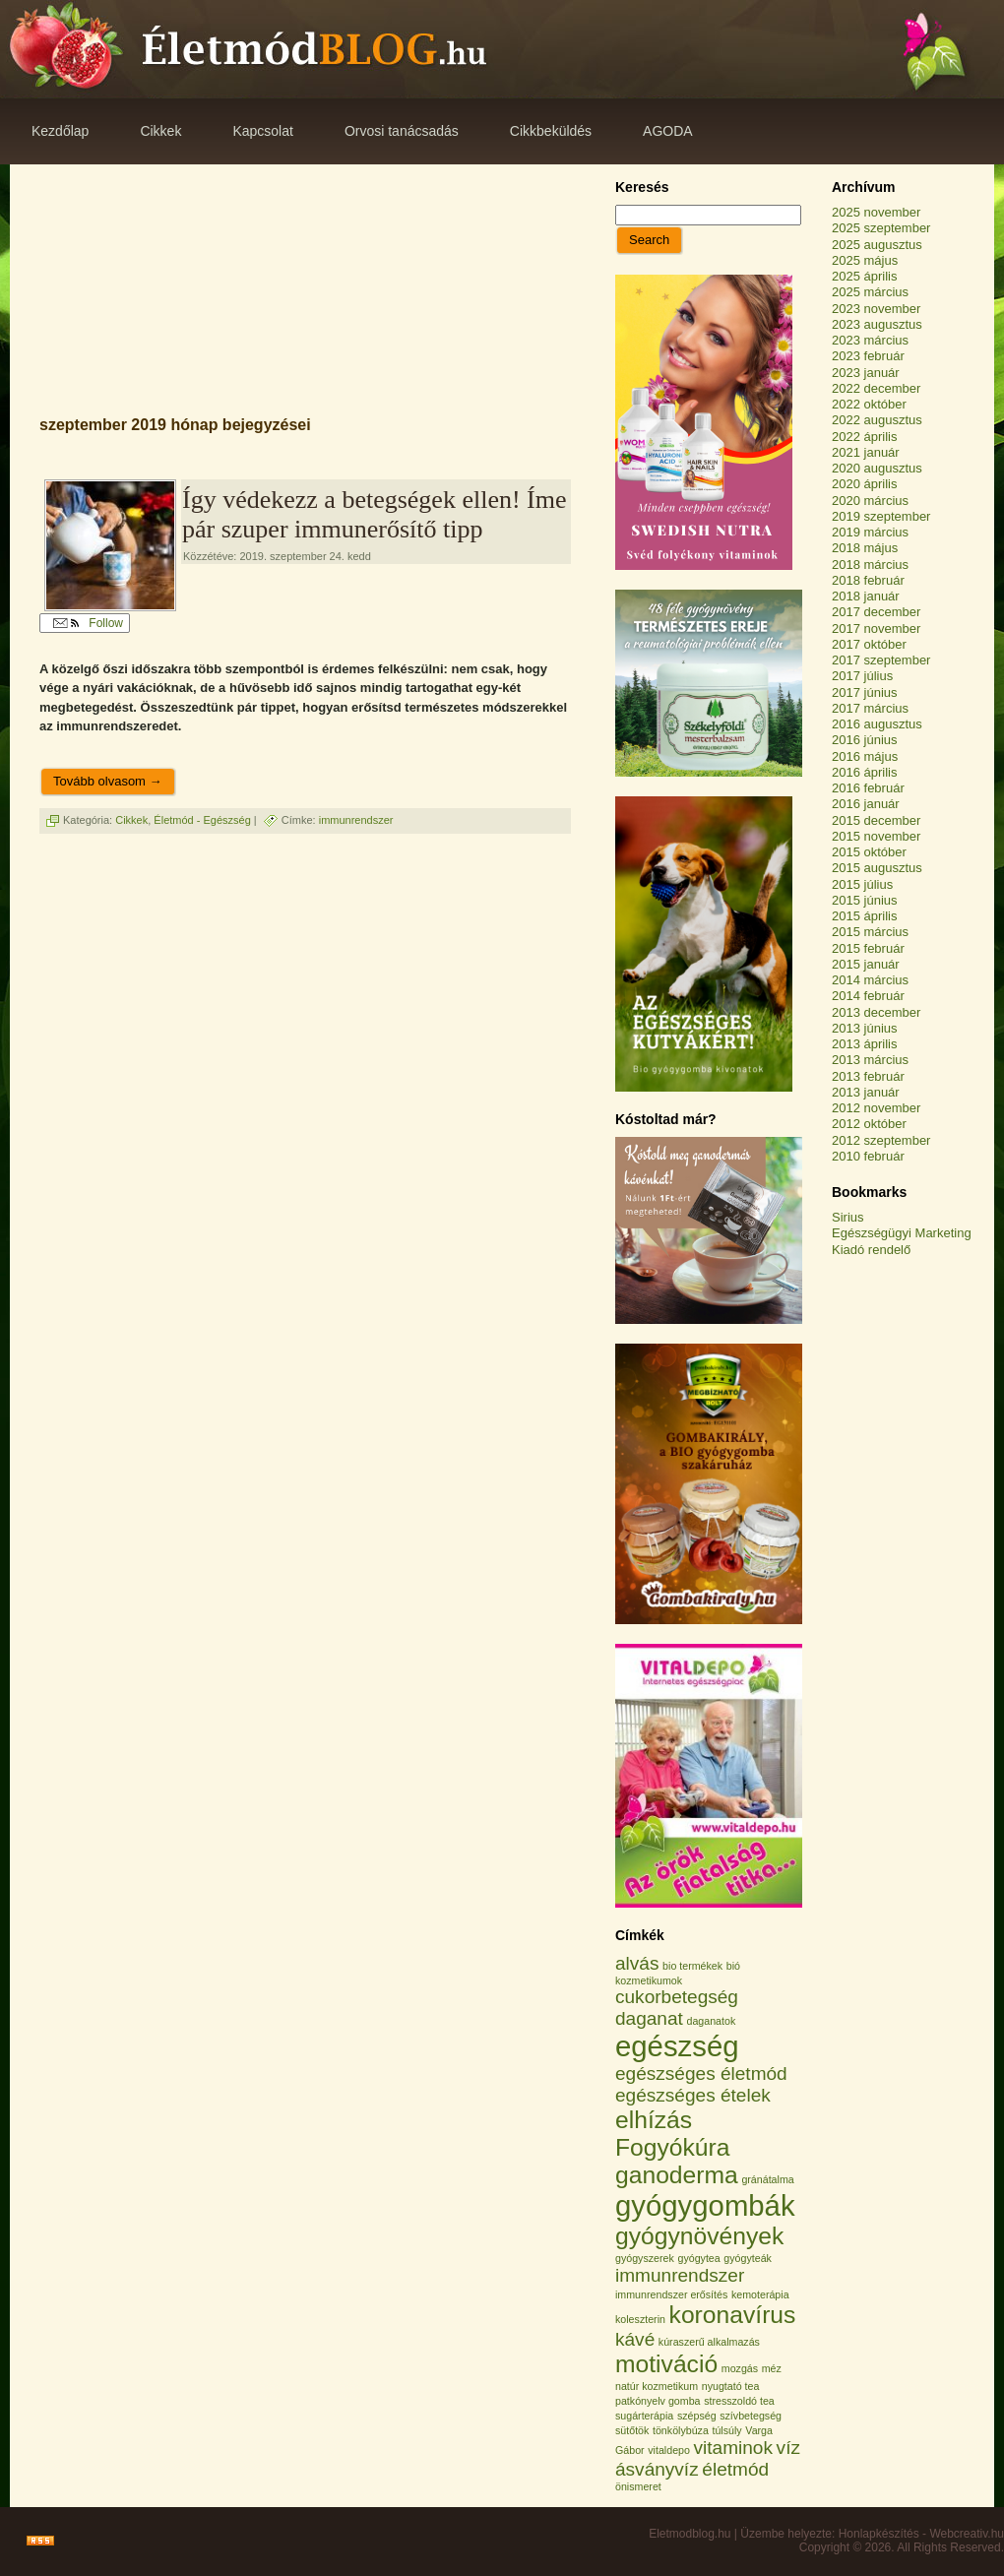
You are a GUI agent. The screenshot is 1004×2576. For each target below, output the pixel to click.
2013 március (870, 1059)
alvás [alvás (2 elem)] (637, 1963)
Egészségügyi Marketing (902, 1232)
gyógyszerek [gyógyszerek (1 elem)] (644, 2258)
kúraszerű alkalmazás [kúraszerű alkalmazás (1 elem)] (709, 2342)
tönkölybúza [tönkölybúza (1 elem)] (681, 2430)
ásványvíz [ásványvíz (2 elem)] (657, 2469)
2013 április (865, 1044)
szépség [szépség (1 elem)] (697, 2415)
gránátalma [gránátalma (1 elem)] (767, 2179)
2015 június (865, 900)
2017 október (869, 644)
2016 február (868, 788)
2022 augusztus (877, 419)
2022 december (876, 388)
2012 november (876, 1107)
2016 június (865, 739)
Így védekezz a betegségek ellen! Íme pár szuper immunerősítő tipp (374, 514)
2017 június (865, 692)
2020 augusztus (877, 468)
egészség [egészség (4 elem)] (677, 2046)
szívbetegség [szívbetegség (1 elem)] (751, 2415)
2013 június (865, 1028)
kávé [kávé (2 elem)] (635, 2339)
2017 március (870, 708)
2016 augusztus (877, 724)
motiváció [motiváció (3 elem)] (666, 2364)
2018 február (868, 580)
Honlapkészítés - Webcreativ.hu (921, 2534)
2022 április (865, 436)
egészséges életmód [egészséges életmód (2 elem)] (701, 2073)
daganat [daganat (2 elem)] (649, 2018)
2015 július (862, 884)
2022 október (869, 404)
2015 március (870, 931)
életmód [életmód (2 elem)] (735, 2469)
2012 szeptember (881, 1140)
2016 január (866, 803)
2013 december (876, 1012)
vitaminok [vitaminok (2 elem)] (733, 2447)
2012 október (869, 1123)
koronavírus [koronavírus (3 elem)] (732, 2314)
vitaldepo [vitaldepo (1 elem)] (669, 2450)
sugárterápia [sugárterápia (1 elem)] (644, 2415)
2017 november (876, 628)
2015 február (868, 948)
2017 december (876, 611)
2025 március (870, 291)
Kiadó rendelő (871, 1249)
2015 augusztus (877, 867)
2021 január (866, 452)
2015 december (876, 820)
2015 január (866, 964)
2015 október (869, 852)
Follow (88, 623)
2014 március (870, 980)
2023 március (870, 340)
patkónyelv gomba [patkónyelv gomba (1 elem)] (658, 2401)
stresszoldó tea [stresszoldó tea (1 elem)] (739, 2401)
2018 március (870, 564)
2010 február (868, 1156)
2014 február (868, 995)
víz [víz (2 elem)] (788, 2447)
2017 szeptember (881, 660)
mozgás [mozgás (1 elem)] (740, 2368)
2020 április (865, 483)
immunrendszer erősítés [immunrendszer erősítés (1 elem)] (671, 2294)
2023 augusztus (877, 324)
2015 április (865, 916)
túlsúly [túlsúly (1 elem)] (726, 2430)
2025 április (865, 276)
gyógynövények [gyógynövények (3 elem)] (699, 2236)
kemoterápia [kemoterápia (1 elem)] (760, 2294)
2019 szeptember (881, 516)
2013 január (866, 1092)
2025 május (865, 260)
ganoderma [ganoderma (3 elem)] (676, 2175)
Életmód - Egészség (202, 820)
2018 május (865, 547)
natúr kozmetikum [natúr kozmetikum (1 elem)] (656, 2386)
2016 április (865, 772)
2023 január (866, 372)
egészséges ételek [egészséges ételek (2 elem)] (693, 2095)
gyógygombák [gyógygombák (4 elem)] (705, 2205)
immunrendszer (356, 820)
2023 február (868, 355)
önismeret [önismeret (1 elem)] (638, 2486)
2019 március (870, 532)
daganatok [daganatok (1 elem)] (710, 2021)
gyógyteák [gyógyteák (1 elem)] (747, 2258)
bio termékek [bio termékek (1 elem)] (692, 1966)
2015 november (876, 836)
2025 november (876, 212)
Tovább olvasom (107, 781)
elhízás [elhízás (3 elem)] (653, 2119)
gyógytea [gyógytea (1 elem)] (698, 2258)
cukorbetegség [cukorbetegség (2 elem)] (676, 1996)
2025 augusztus (877, 244)
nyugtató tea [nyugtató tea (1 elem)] (731, 2386)
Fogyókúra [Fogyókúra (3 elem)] (672, 2147)
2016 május (865, 756)
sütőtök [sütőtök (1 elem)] (632, 2430)
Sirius (848, 1217)
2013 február (868, 1076)
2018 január (866, 596)
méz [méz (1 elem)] (772, 2368)
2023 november (876, 308)
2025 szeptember (881, 227)
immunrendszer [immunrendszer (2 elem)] (679, 2275)
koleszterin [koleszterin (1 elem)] (640, 2319)
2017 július (862, 675)
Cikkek (131, 820)
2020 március (870, 500)
